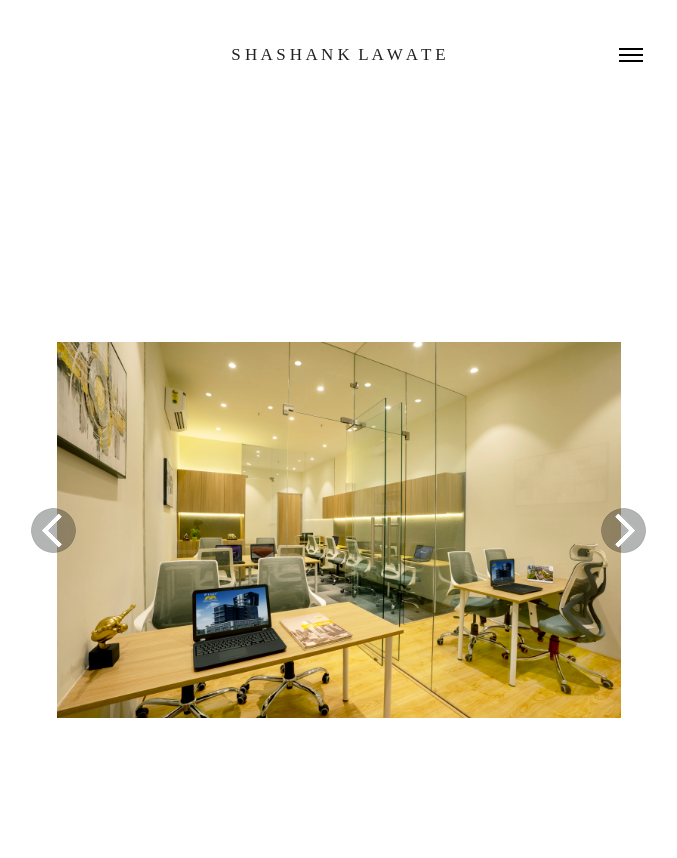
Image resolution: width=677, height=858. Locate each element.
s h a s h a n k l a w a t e (338, 54)
